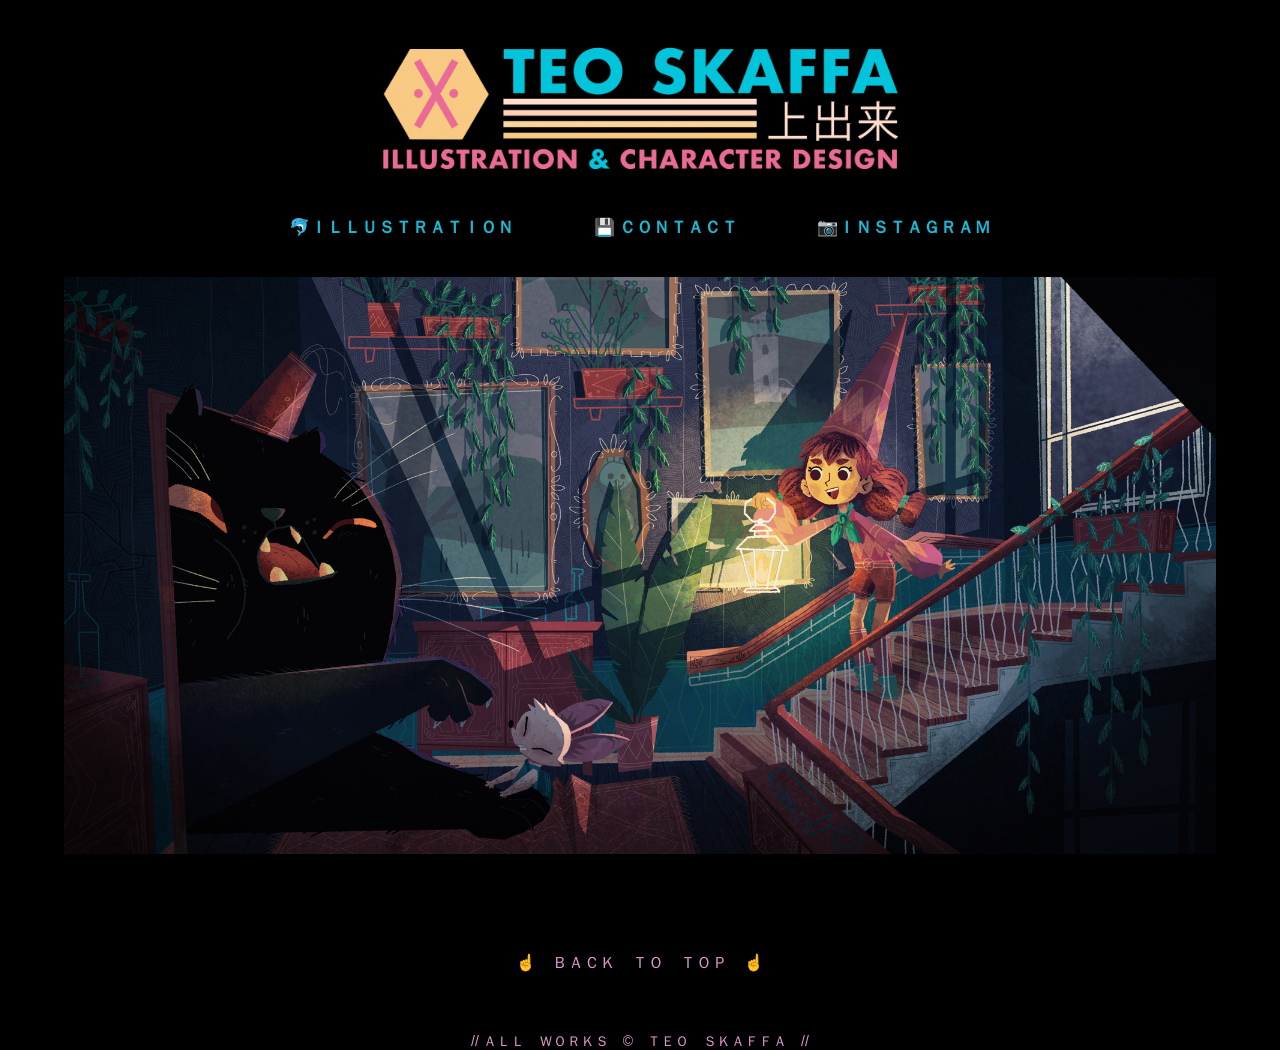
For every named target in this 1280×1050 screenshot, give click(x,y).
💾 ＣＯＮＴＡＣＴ (666, 226)
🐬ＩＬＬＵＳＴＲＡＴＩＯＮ (401, 226)
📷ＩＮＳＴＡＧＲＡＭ (904, 226)
